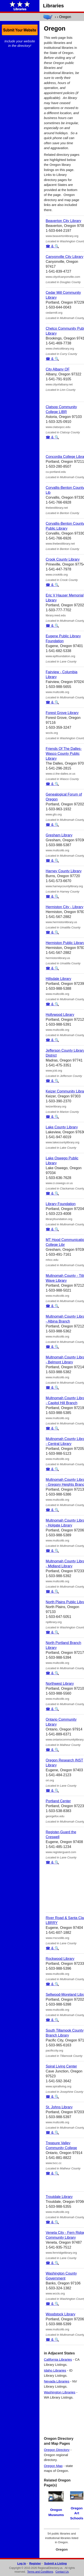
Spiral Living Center (61, 2066)
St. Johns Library (59, 2107)
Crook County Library (63, 559)
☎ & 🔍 (52, 246)
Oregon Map (53, 2466)
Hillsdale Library (58, 979)
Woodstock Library (60, 2314)
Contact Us (62, 2571)
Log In (21, 2563)
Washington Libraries (59, 2392)
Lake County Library (62, 1127)
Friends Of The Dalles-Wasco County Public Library (64, 753)
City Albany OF (58, 369)
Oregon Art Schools (76, 2513)
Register (35, 2563)
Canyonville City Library (64, 257)
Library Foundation (60, 1204)
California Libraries (58, 2359)
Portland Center (58, 1801)
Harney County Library (64, 871)
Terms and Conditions (40, 2571)
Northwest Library (60, 1683)
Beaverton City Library (63, 221)
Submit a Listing (55, 2563)
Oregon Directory (56, 2450)
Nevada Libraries (56, 2381)
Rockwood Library (60, 1959)
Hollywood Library (60, 1014)
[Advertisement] (62, 2418)
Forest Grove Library (62, 713)
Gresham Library (59, 835)
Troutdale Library (59, 2197)
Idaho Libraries (55, 2370)
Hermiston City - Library (64, 907)
